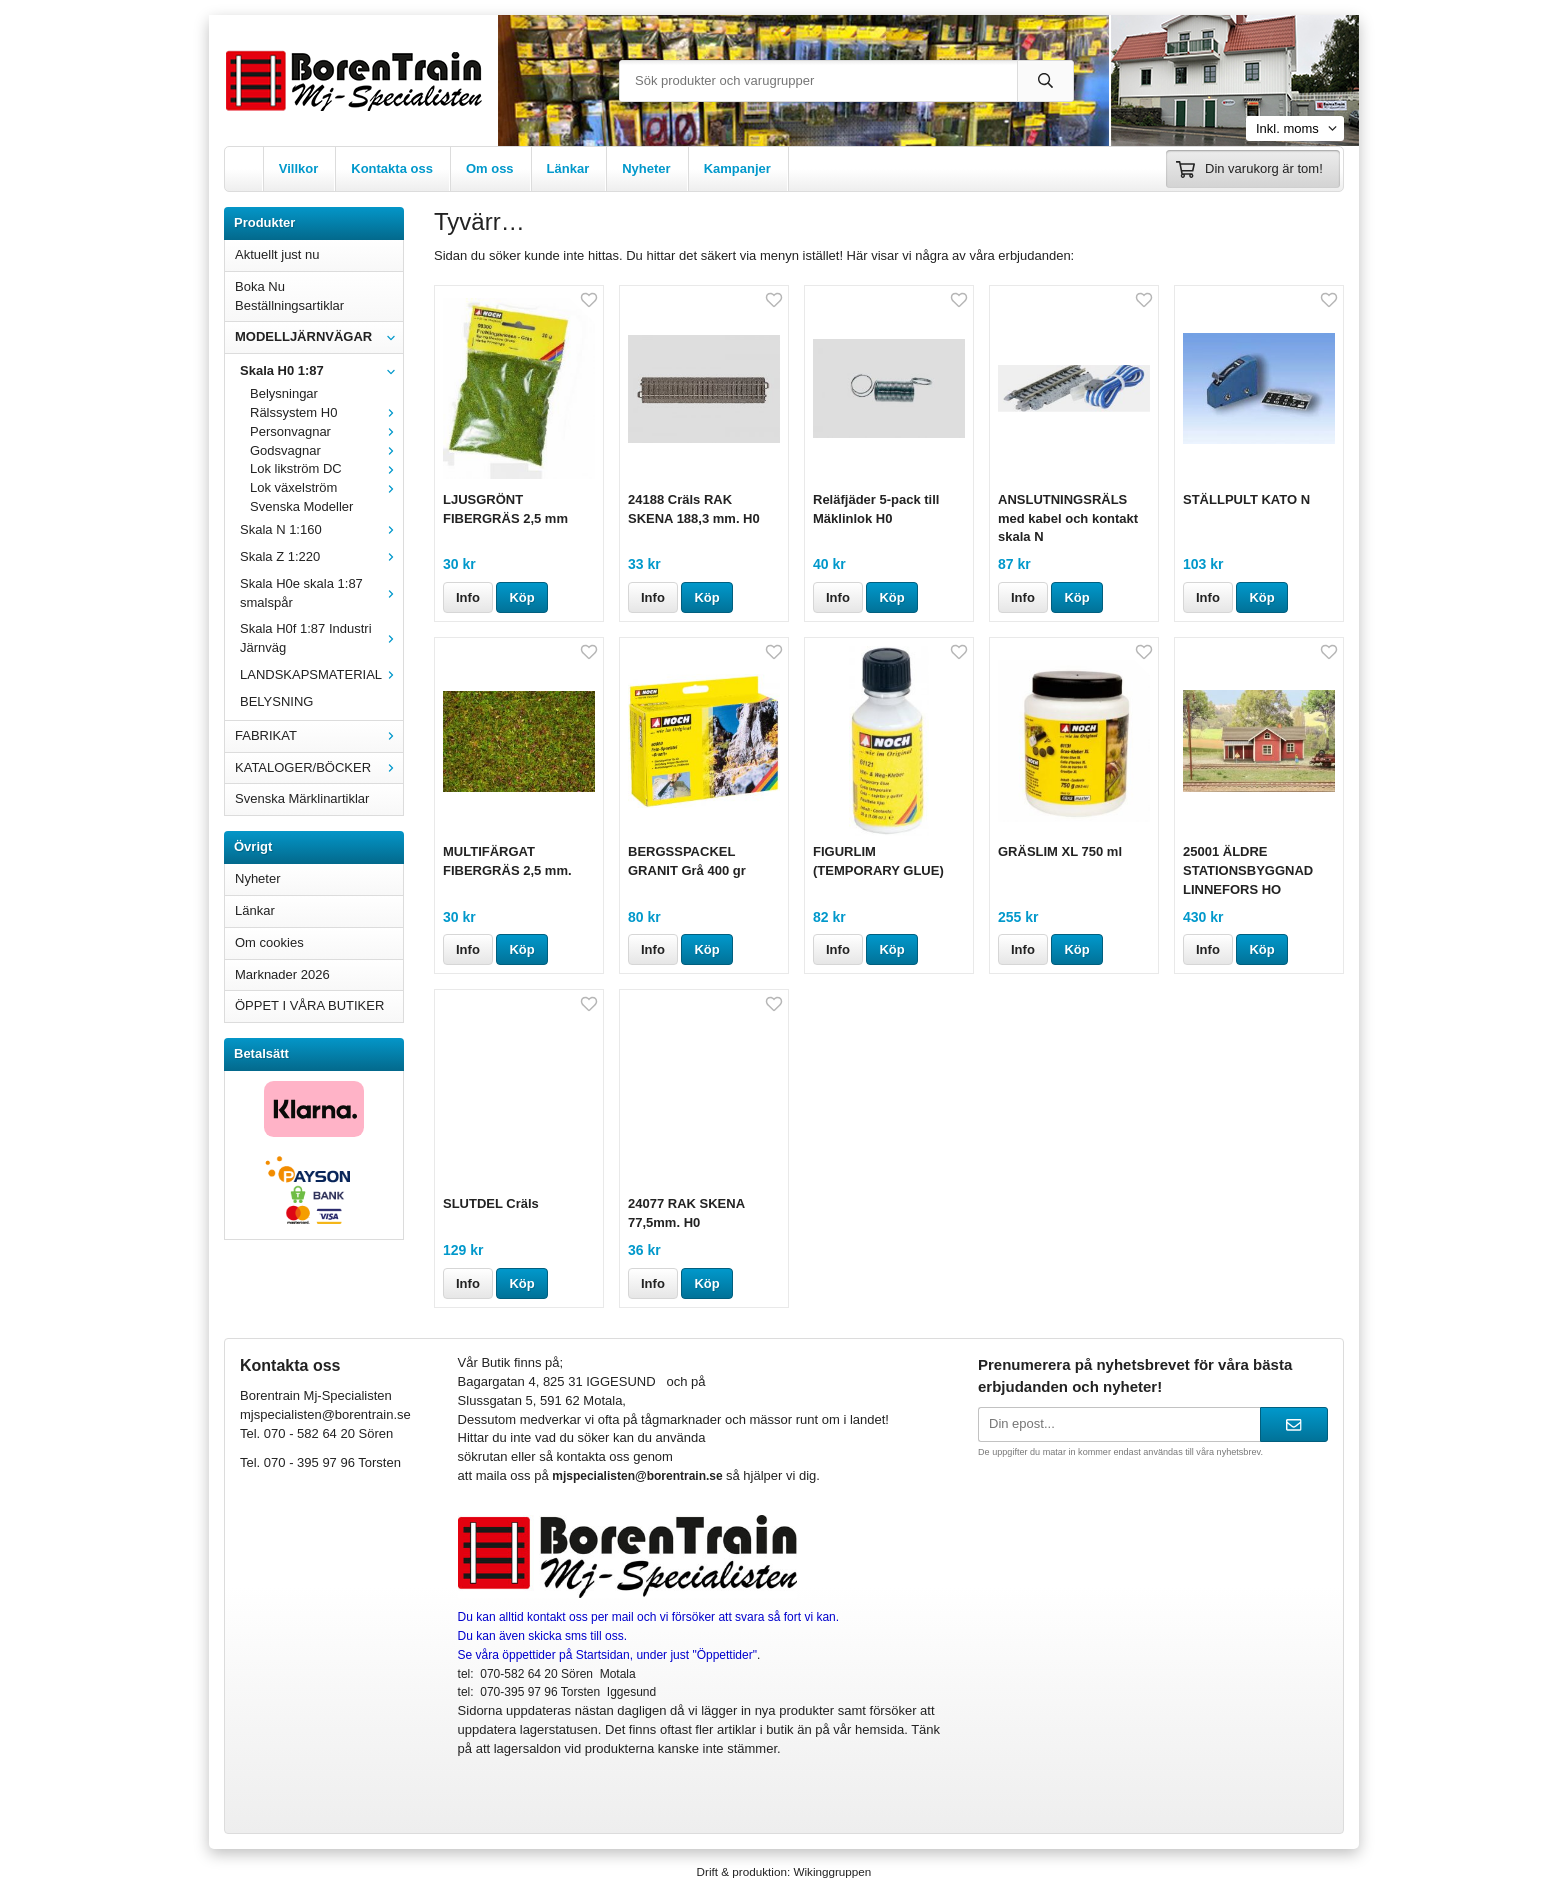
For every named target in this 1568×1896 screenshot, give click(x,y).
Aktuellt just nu (277, 254)
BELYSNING (276, 701)
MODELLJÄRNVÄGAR (319, 336)
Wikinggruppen (832, 1871)
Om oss (490, 168)
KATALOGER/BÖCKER (319, 767)
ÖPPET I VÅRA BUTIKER (309, 1005)
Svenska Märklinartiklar (302, 798)
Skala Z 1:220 (321, 556)
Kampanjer (737, 168)
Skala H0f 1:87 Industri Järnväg (321, 638)
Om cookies (269, 942)
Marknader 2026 (282, 974)
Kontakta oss (392, 168)
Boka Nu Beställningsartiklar (289, 296)
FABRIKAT (319, 735)
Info (468, 597)
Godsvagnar (326, 450)
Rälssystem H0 (326, 412)
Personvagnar (326, 431)
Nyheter (646, 168)
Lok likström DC (326, 468)
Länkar (568, 168)
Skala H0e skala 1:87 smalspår (321, 593)
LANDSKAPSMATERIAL (321, 674)
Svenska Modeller (301, 506)
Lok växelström (326, 487)
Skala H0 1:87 (321, 370)
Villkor (299, 168)
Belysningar (284, 393)
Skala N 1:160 (321, 529)
